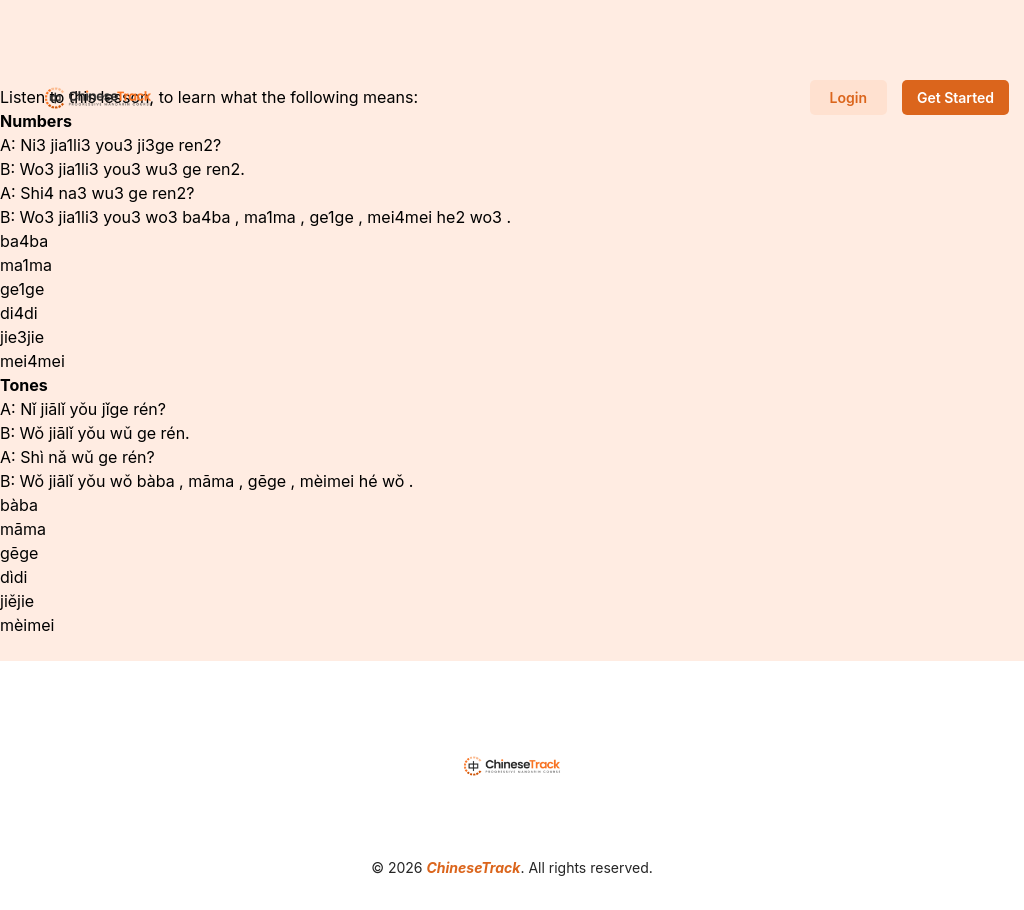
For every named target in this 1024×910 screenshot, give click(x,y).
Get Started (955, 97)
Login (848, 97)
